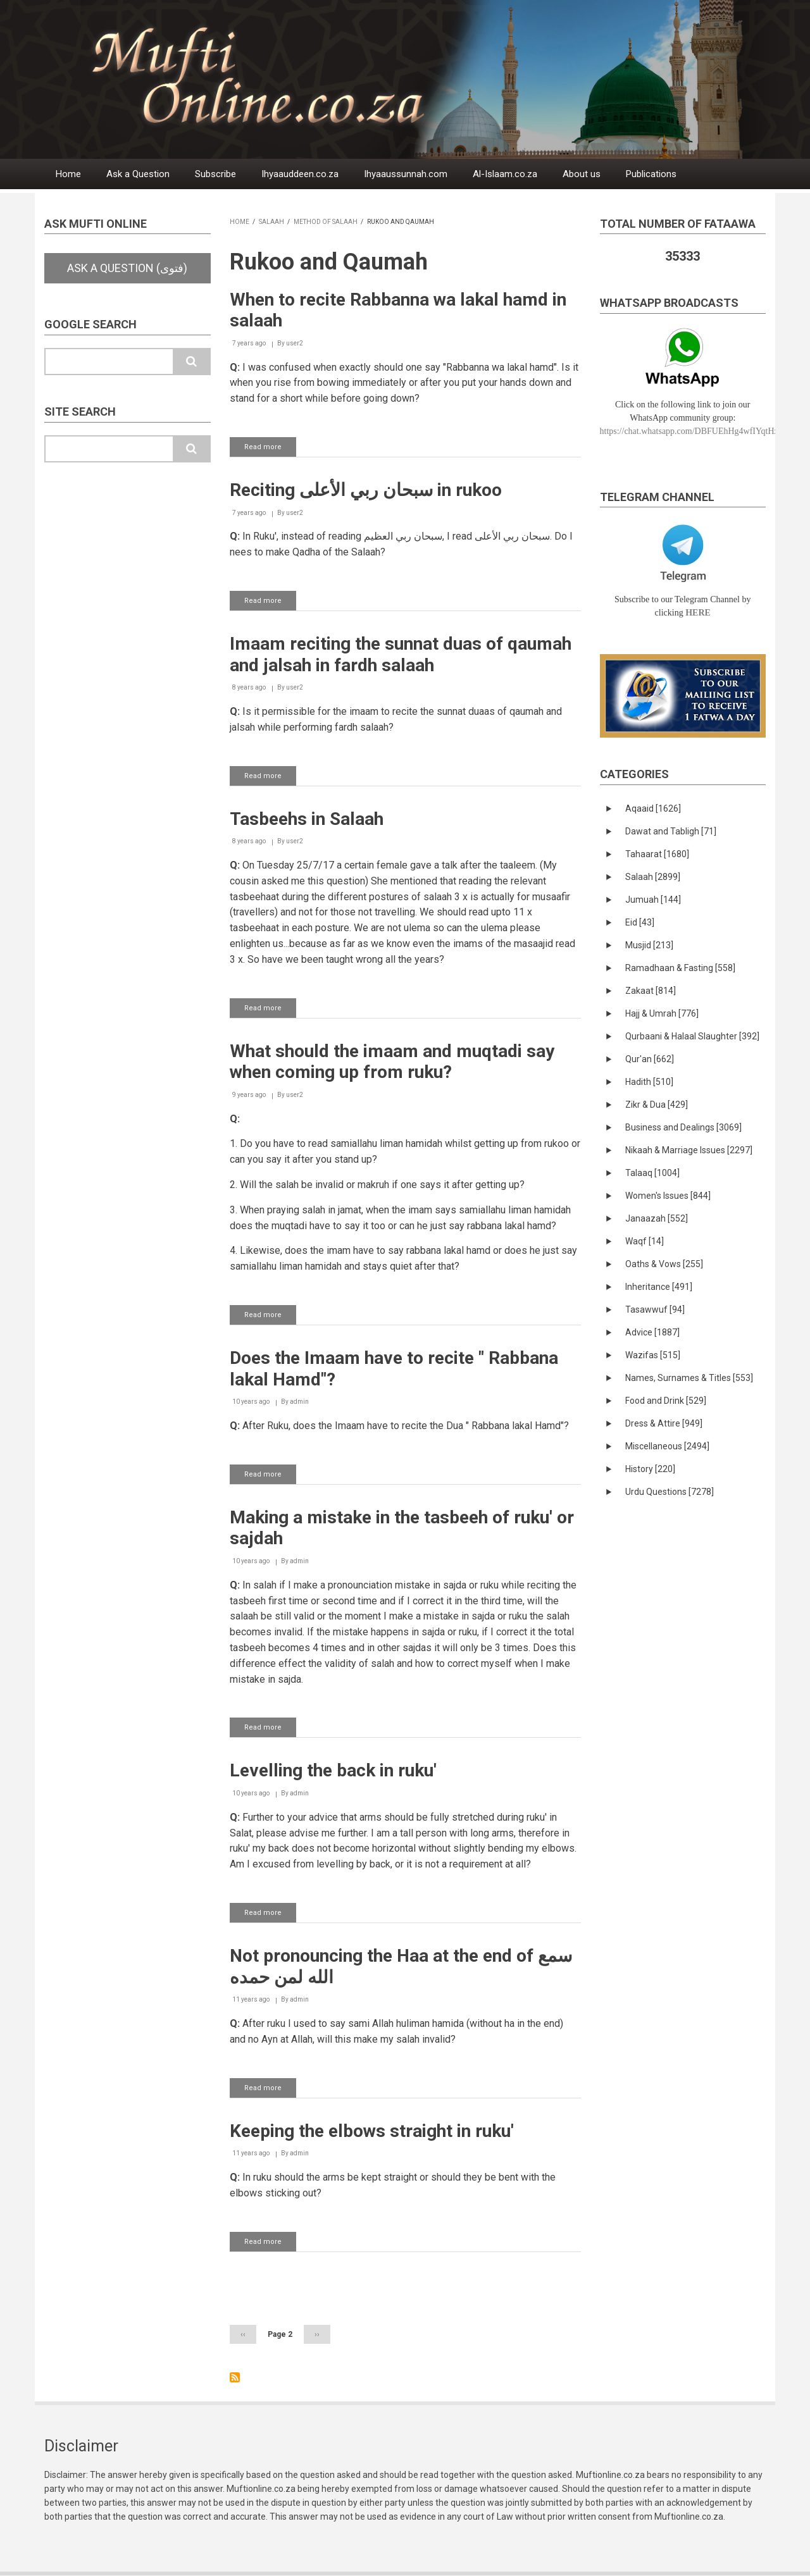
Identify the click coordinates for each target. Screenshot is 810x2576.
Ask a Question (138, 174)
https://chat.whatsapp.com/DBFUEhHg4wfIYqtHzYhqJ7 (701, 431)
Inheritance (658, 1287)
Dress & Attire (663, 1423)
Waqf (644, 1241)
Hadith (649, 1082)
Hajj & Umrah (662, 1013)
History (650, 1469)
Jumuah (653, 900)
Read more (270, 449)
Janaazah (656, 1218)
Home (68, 174)
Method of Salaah (326, 221)
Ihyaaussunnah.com (405, 174)
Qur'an (649, 1059)
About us (582, 174)
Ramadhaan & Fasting (680, 968)
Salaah (271, 221)
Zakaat (650, 991)
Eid (639, 922)
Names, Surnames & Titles (689, 1378)
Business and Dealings (683, 1127)
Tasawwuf (655, 1309)
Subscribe (215, 174)
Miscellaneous (667, 1446)
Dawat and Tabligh (670, 831)
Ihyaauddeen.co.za (300, 174)
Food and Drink (665, 1401)
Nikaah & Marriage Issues (688, 1150)
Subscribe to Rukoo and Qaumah (235, 2377)
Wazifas (652, 1355)
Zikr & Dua (656, 1104)
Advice (652, 1332)
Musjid (649, 945)
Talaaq (652, 1173)
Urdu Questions (669, 1492)
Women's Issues (668, 1196)
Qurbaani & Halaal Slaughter (692, 1036)
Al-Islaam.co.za (505, 174)
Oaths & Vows (664, 1264)
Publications (651, 174)
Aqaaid (653, 808)
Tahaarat (657, 854)
